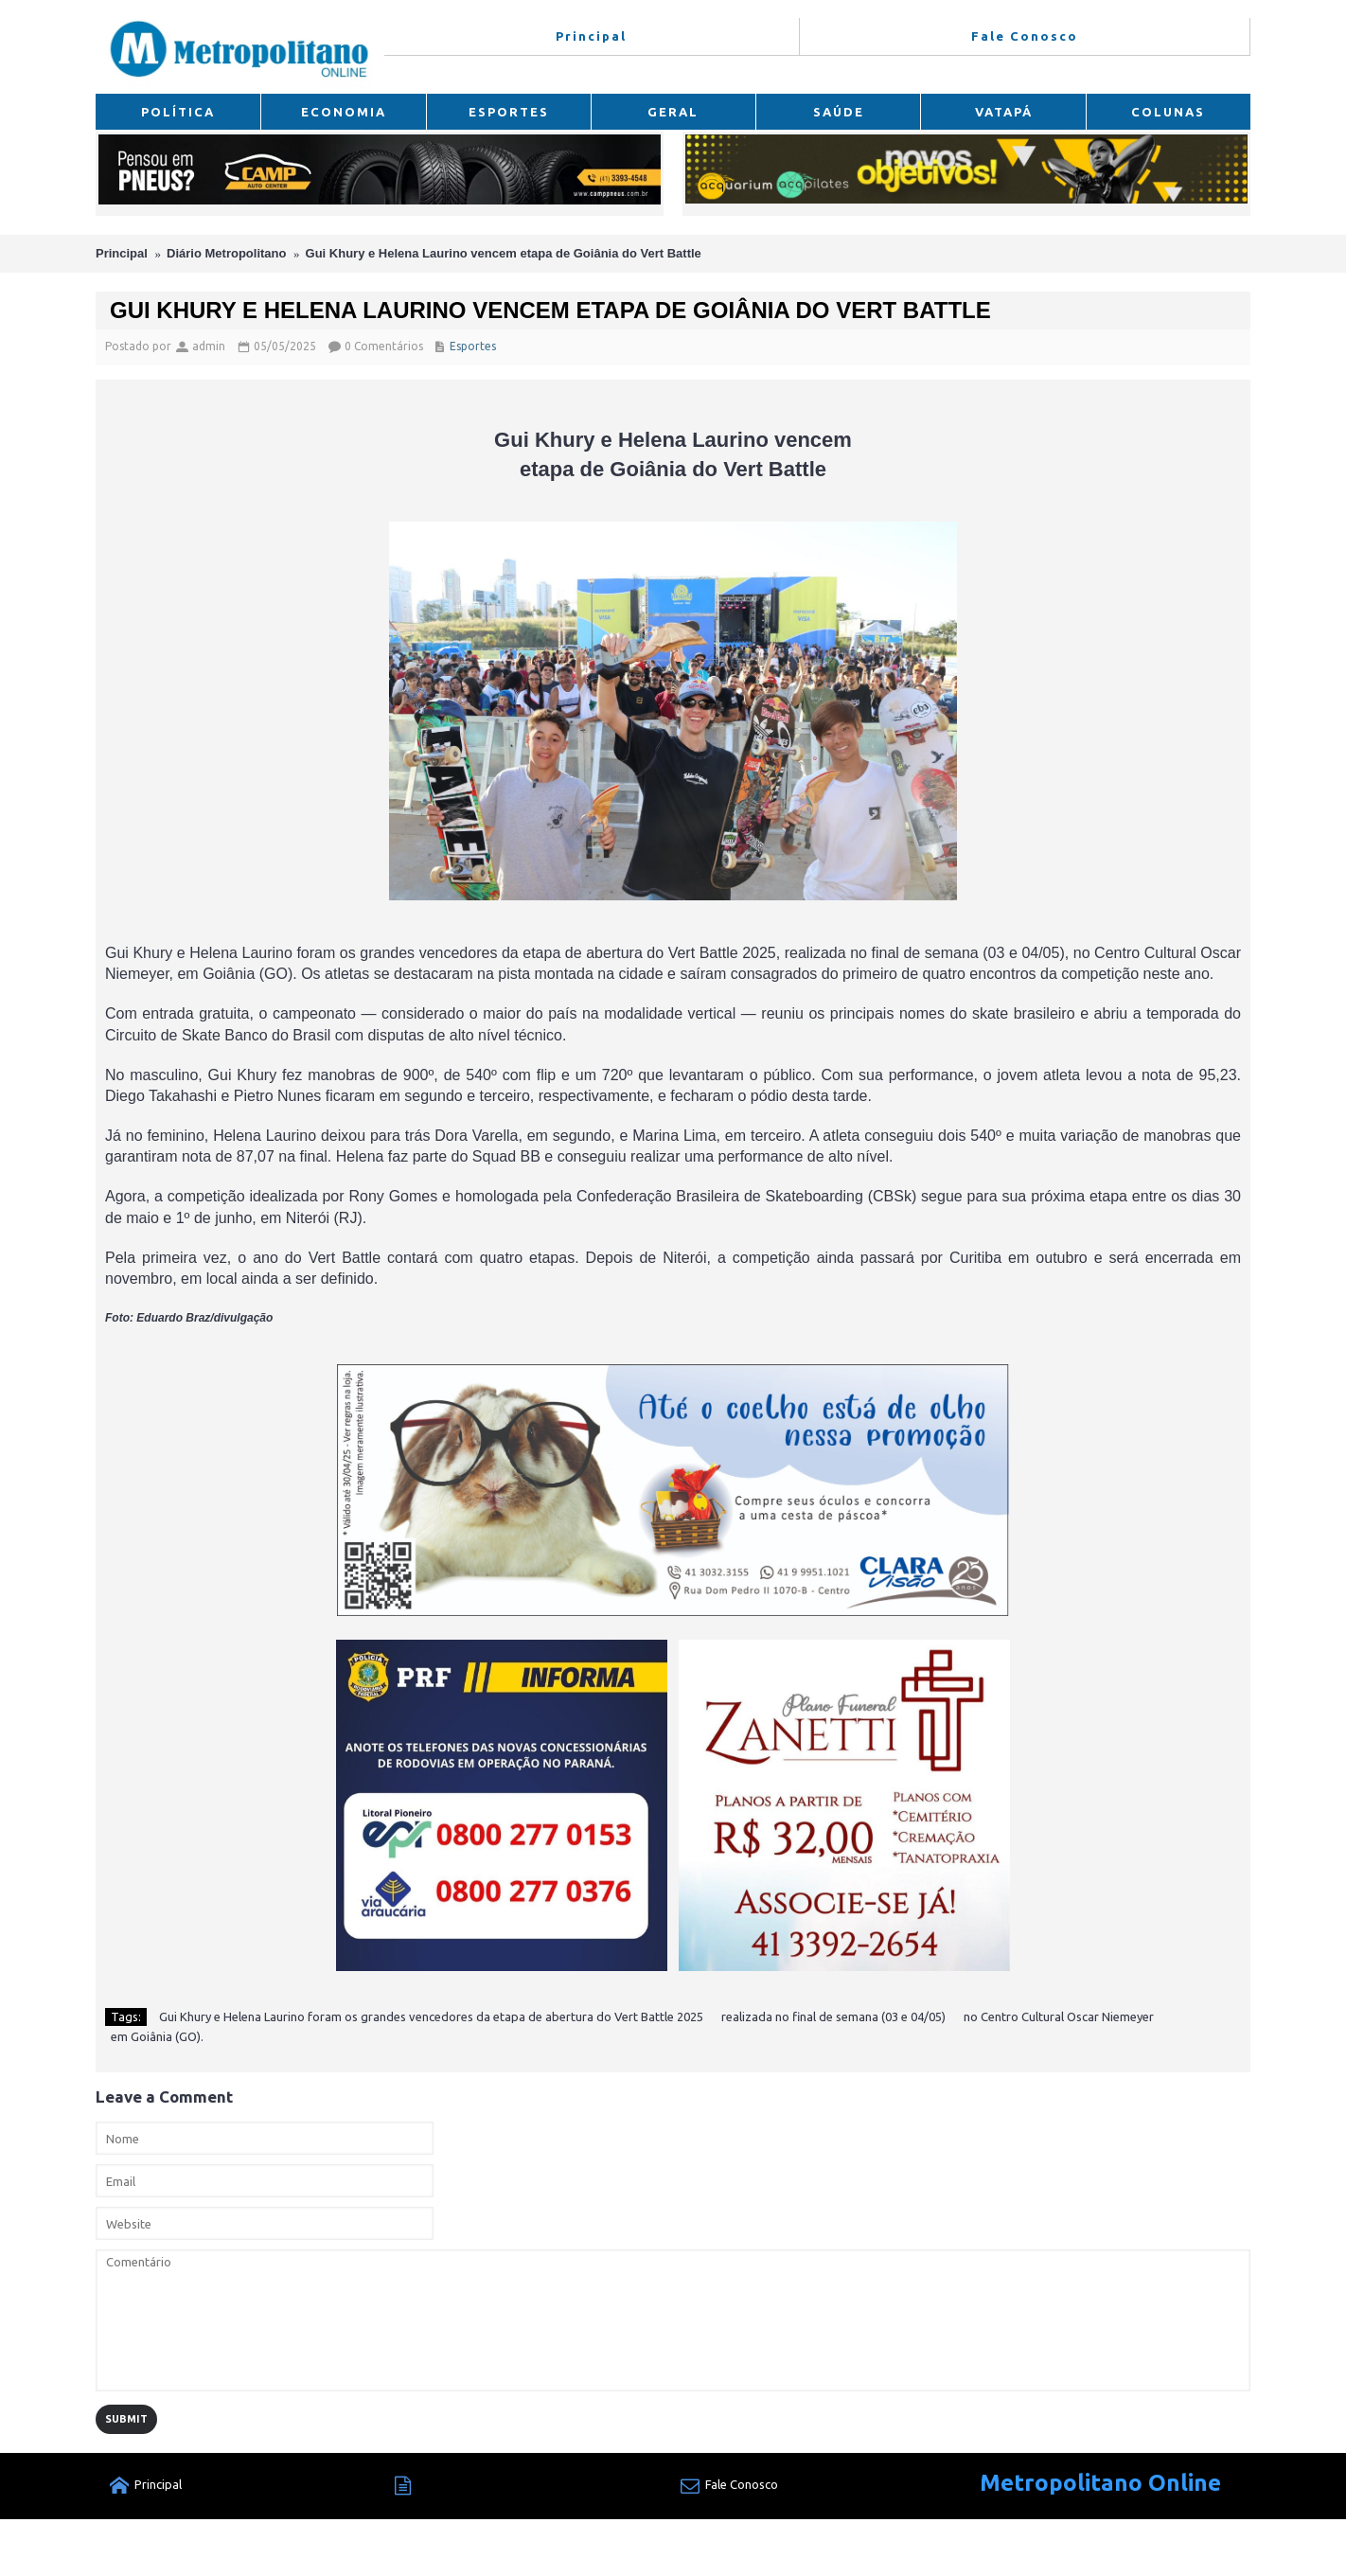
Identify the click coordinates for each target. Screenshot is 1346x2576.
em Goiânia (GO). (157, 2036)
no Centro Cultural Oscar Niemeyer (1059, 2016)
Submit (126, 2419)
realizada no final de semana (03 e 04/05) (833, 2016)
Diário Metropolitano (226, 253)
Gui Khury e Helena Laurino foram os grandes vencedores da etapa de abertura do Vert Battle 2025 (431, 2016)
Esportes (473, 346)
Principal (122, 253)
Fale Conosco (729, 2486)
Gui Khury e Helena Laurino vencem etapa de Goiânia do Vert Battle (503, 253)
